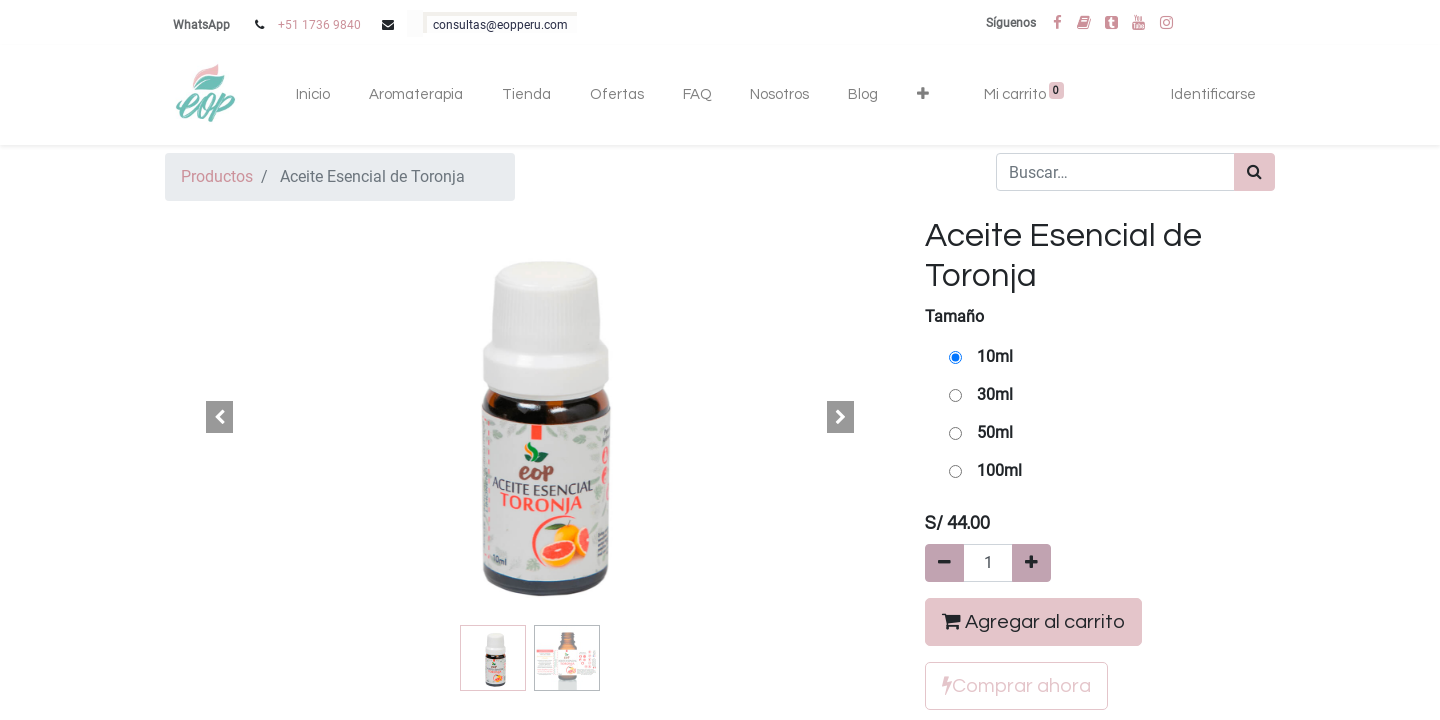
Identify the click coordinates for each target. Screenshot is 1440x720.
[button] (922, 95)
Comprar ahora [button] (1016, 685)
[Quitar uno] (944, 563)
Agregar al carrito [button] (1033, 621)
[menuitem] (313, 95)
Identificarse (1213, 94)
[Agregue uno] (1031, 563)
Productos (217, 176)
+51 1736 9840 (319, 25)
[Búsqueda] (1254, 172)
